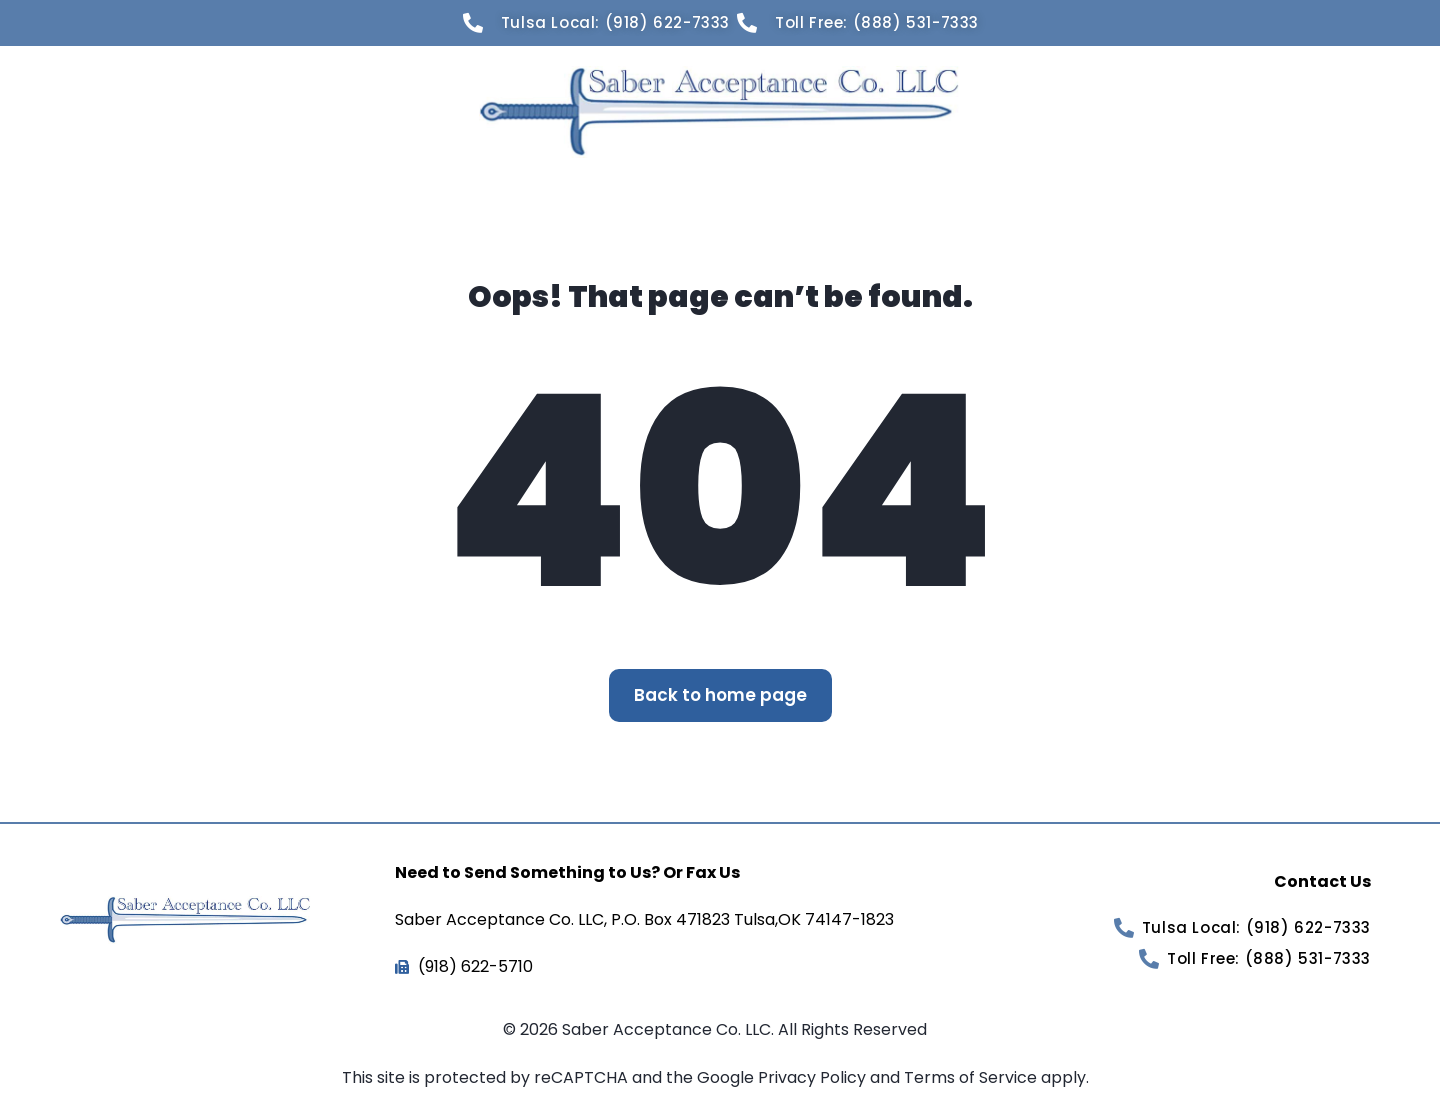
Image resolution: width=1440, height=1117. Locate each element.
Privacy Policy (814, 1077)
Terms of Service (972, 1077)
